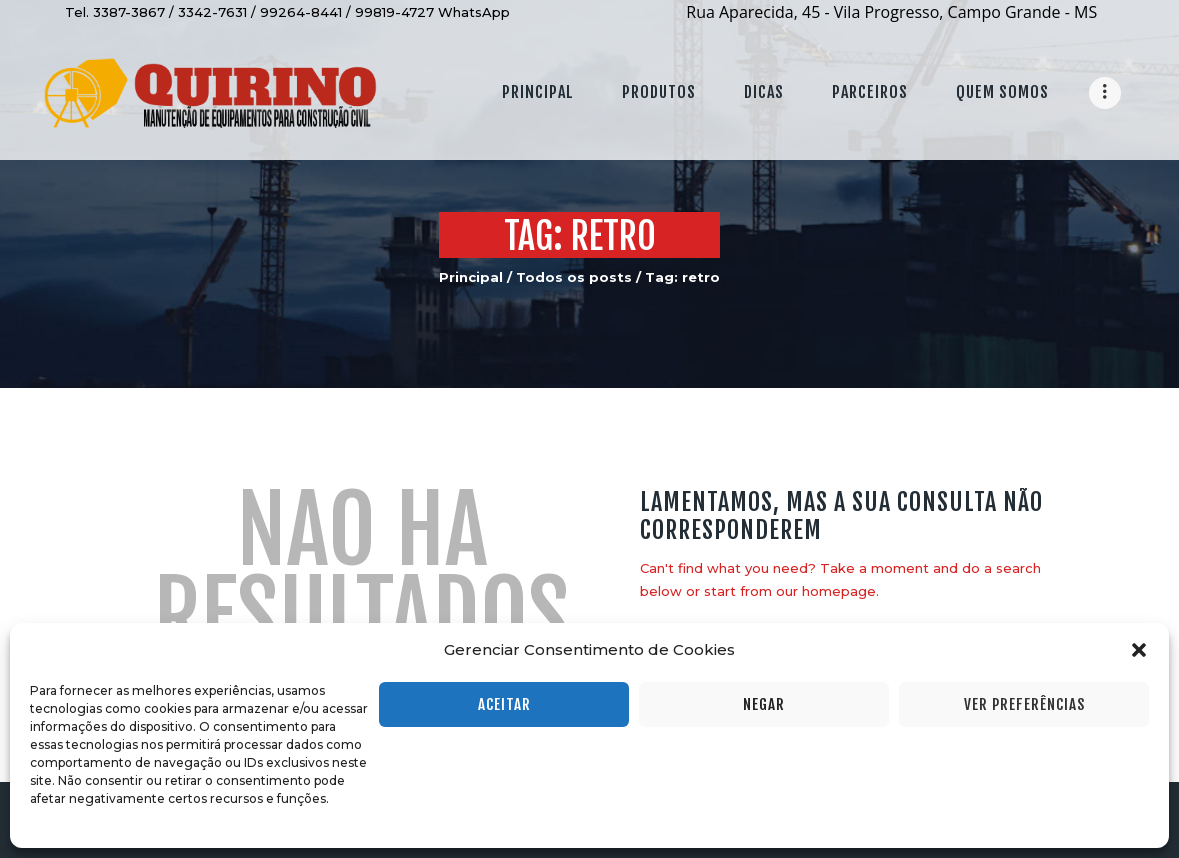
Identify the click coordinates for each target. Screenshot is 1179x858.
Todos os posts (574, 277)
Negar (764, 704)
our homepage (826, 591)
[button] (1139, 650)
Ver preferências (1024, 704)
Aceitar (504, 704)
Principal (471, 277)
